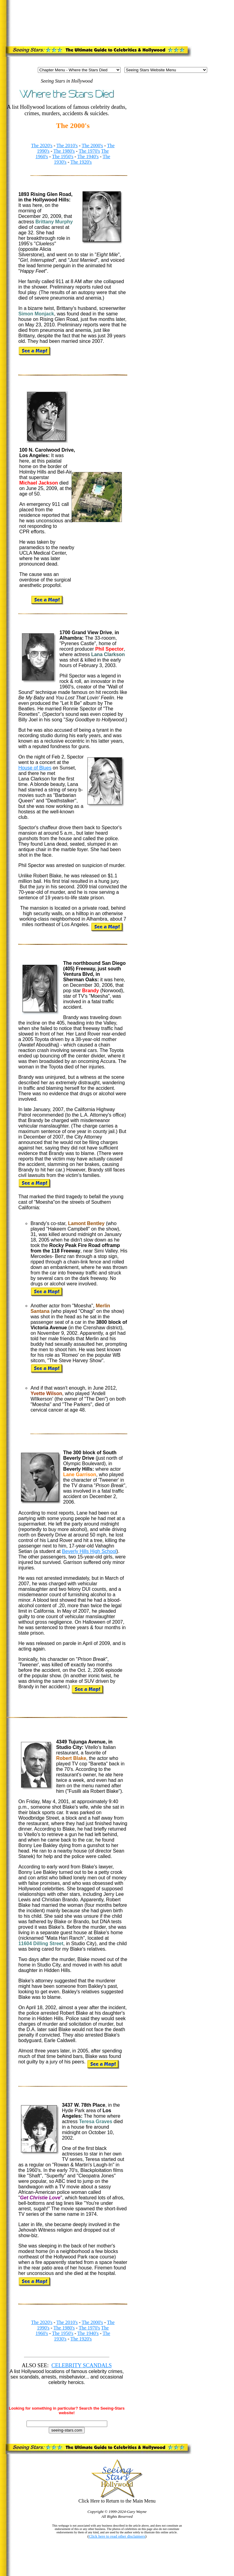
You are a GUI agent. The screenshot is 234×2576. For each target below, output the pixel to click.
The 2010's (67, 145)
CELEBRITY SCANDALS (81, 2365)
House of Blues (34, 767)
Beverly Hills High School (89, 1551)
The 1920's (81, 162)
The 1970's (89, 151)
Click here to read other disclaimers (117, 2536)
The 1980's (64, 151)
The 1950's (62, 156)
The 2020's (41, 145)
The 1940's (88, 156)
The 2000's (92, 145)
